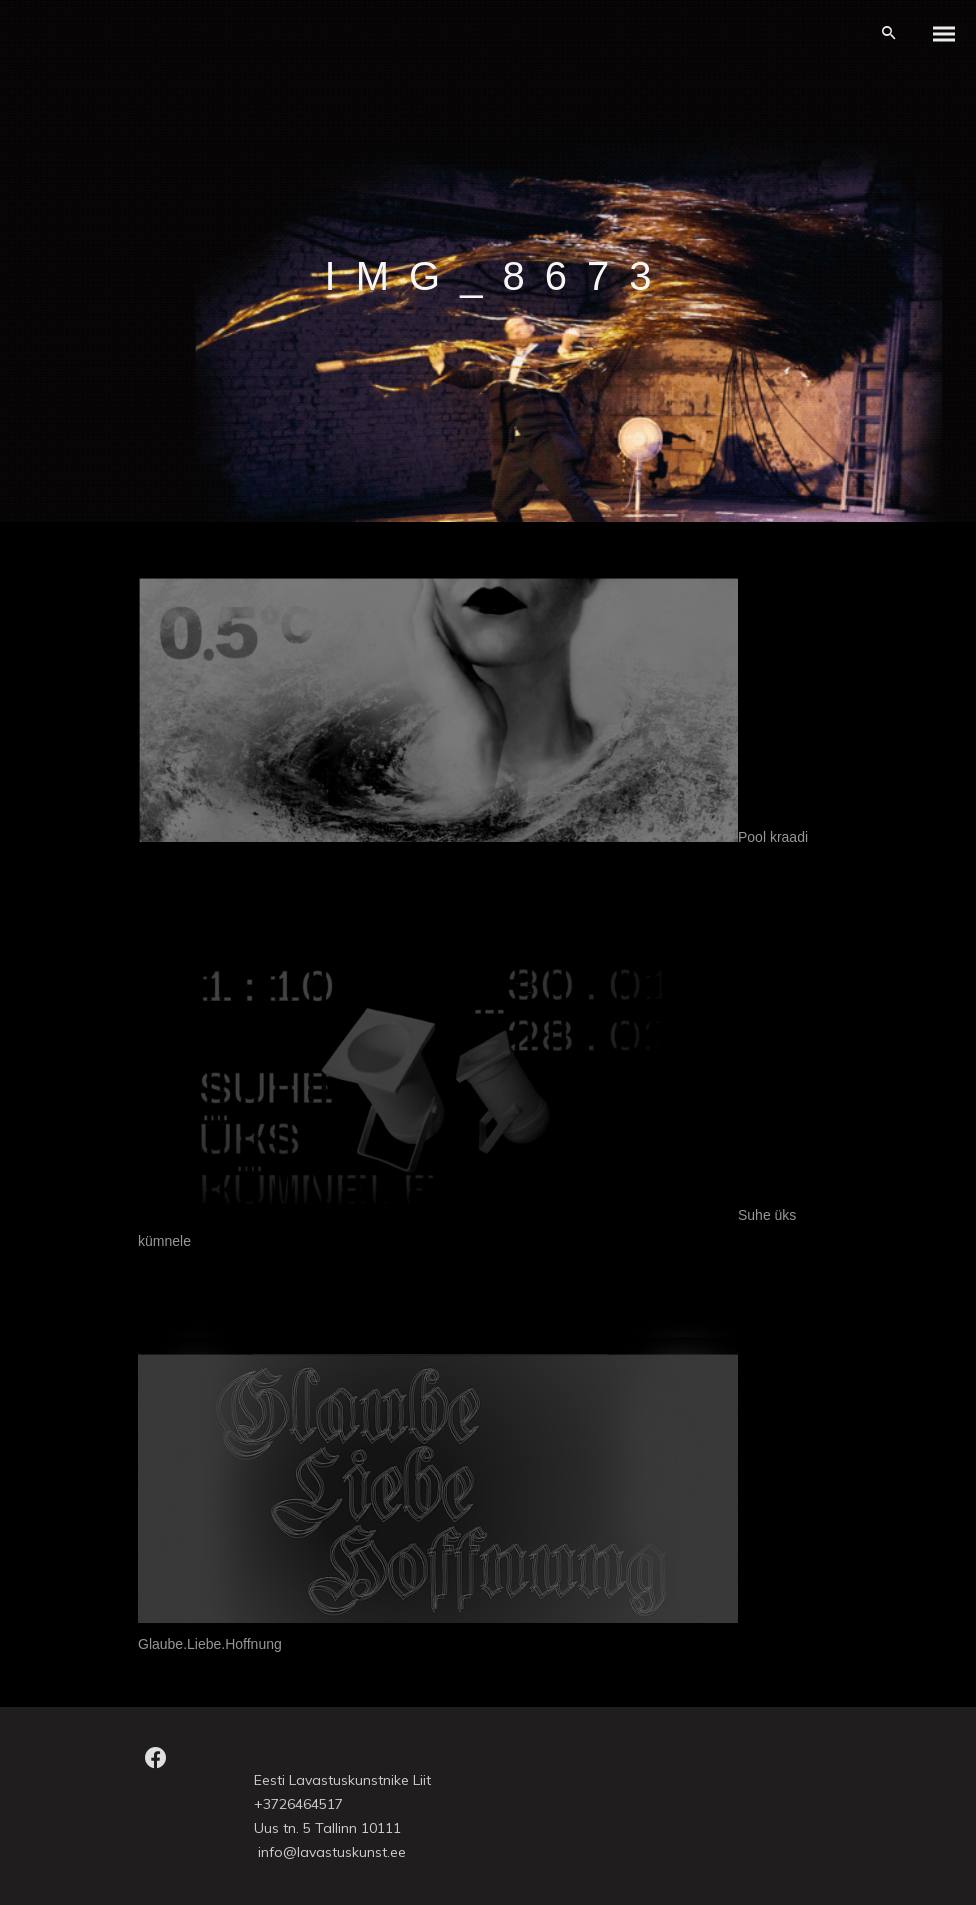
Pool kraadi (773, 837)
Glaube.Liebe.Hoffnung (210, 1644)
